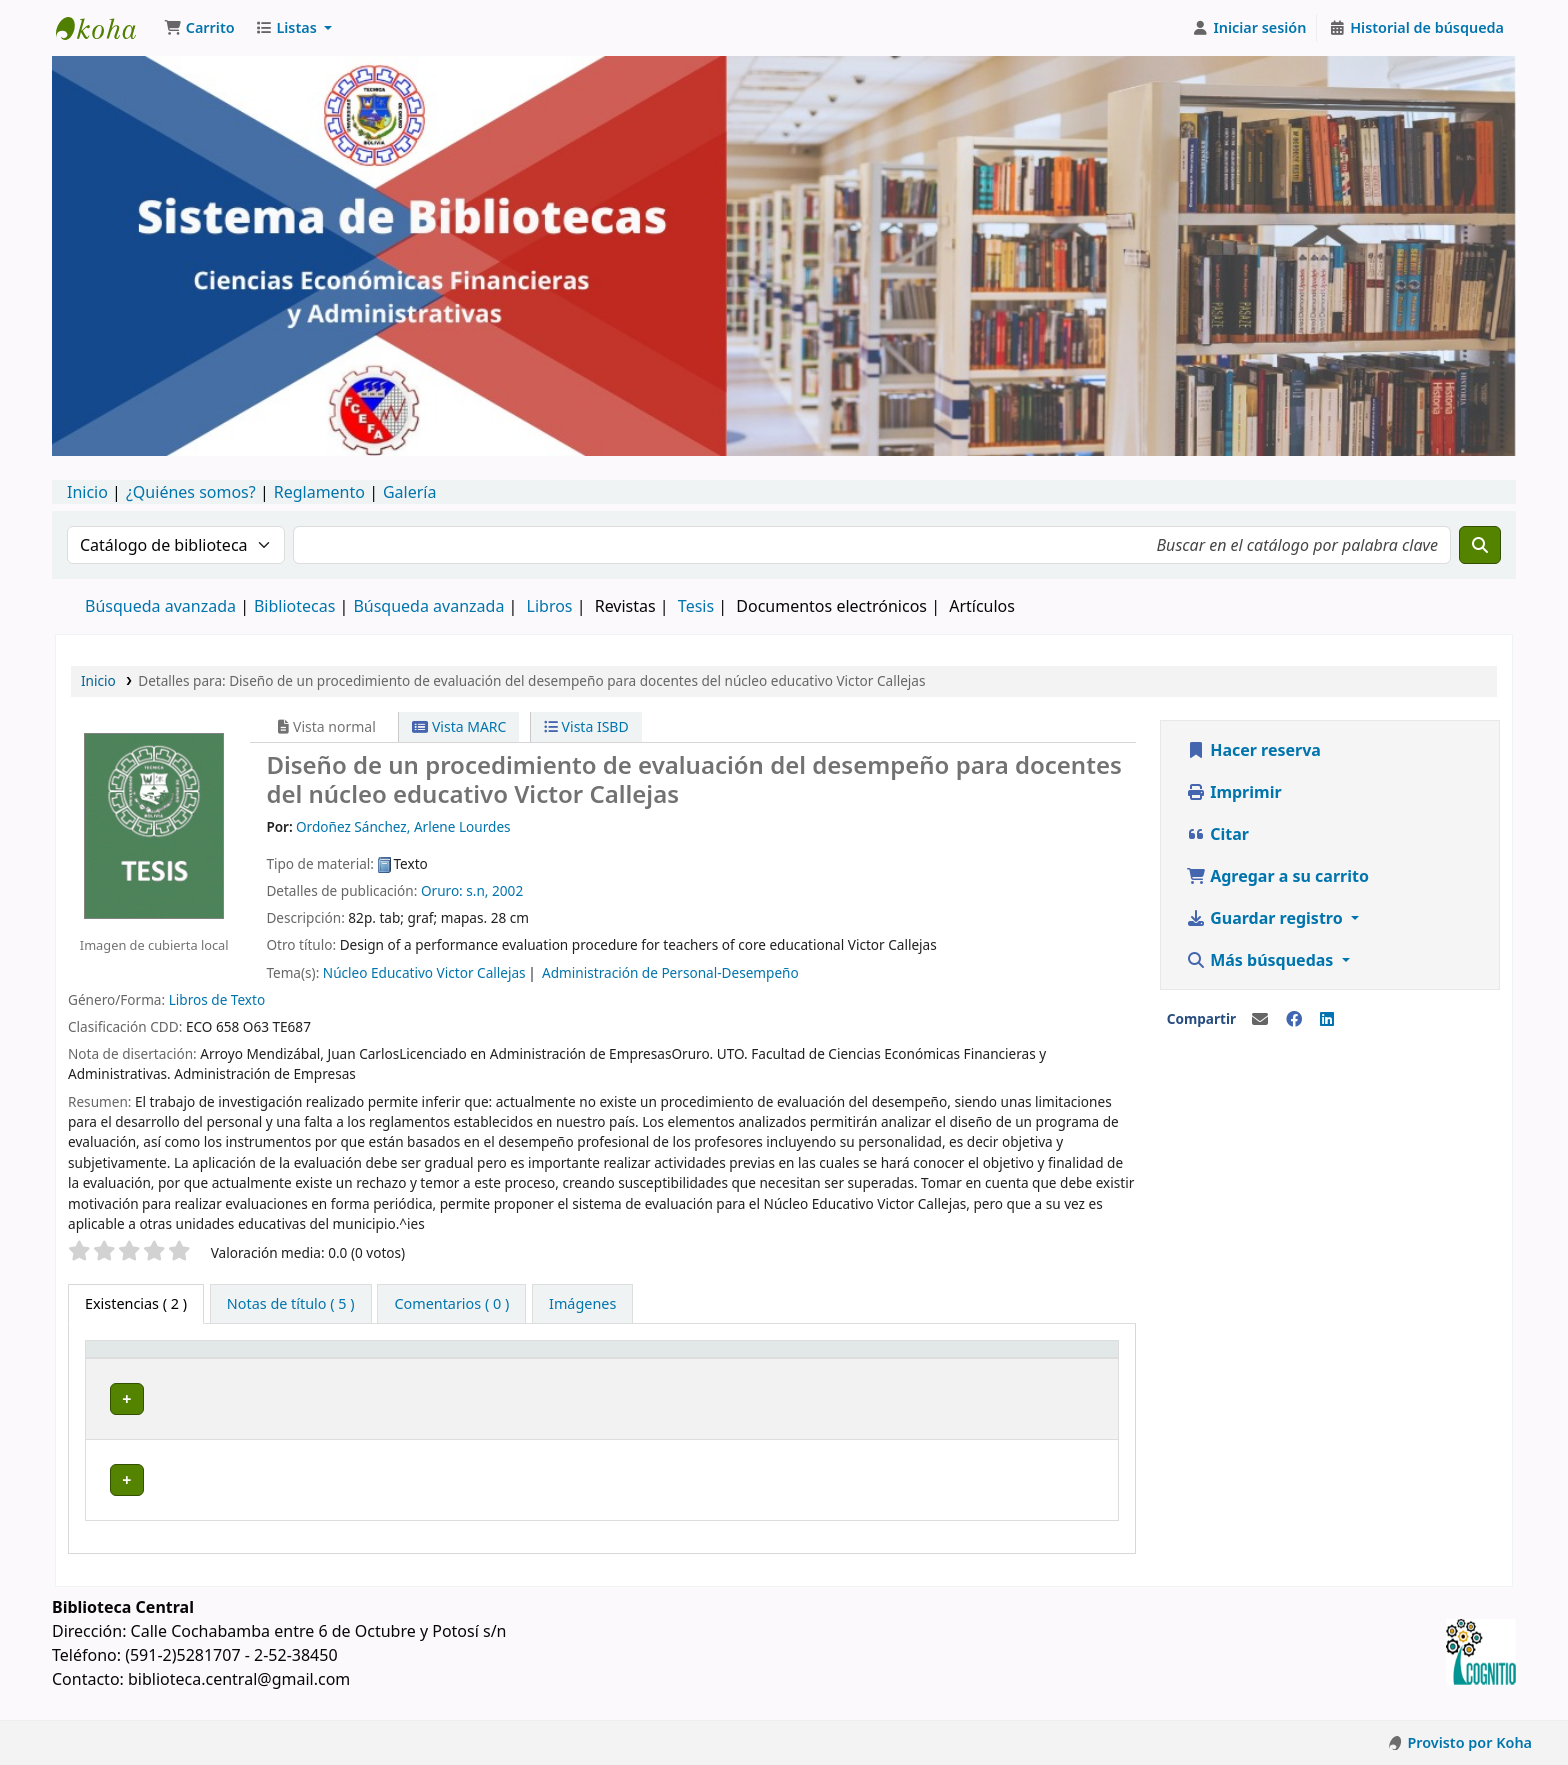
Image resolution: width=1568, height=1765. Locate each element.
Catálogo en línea (106, 28)
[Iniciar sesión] (1249, 28)
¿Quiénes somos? (191, 492)
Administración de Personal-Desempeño (670, 972)
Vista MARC (459, 726)
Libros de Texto (217, 999)
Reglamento (319, 492)
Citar (1217, 834)
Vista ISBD (586, 726)
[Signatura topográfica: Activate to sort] (640, 1359)
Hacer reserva (1253, 750)
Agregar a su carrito (1277, 876)
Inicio (87, 492)
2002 (507, 890)
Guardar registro (1266, 918)
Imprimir (1234, 792)
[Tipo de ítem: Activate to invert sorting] (168, 1359)
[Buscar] (1480, 545)
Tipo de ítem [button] (138, 1359)
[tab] (291, 1304)
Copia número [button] (886, 1359)
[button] (199, 28)
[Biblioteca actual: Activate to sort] (351, 1359)
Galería (410, 492)
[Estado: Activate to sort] (1063, 1359)
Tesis (696, 606)
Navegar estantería (668, 1398)
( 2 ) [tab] (136, 1303)
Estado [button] (1039, 1359)
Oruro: (442, 890)
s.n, (477, 890)
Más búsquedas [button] (1262, 960)
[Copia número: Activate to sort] (917, 1359)
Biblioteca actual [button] (318, 1359)
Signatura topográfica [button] (539, 1359)
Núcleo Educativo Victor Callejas (424, 972)
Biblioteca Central (326, 1398)
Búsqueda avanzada (160, 606)
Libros (550, 606)
